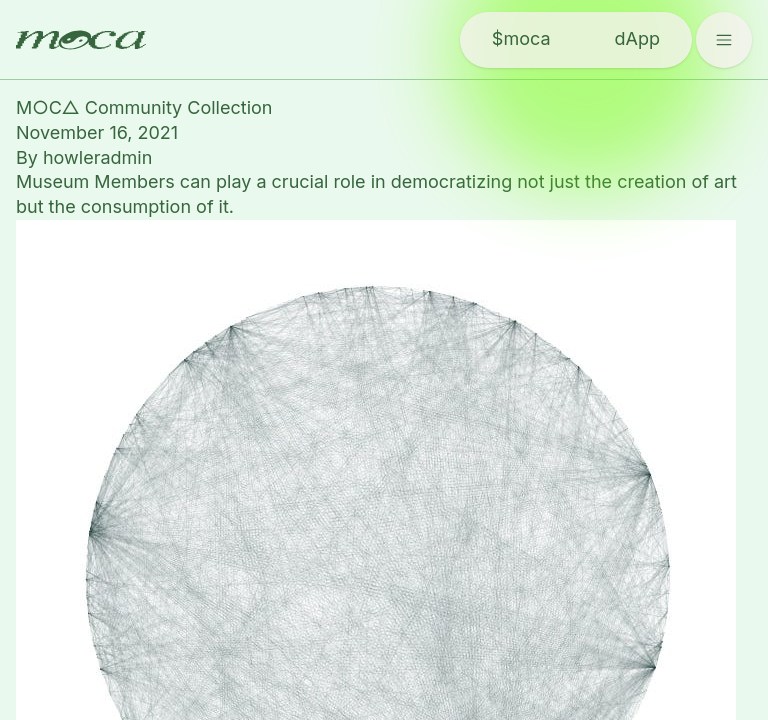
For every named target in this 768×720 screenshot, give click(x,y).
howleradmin (97, 157)
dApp (637, 38)
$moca (521, 38)
